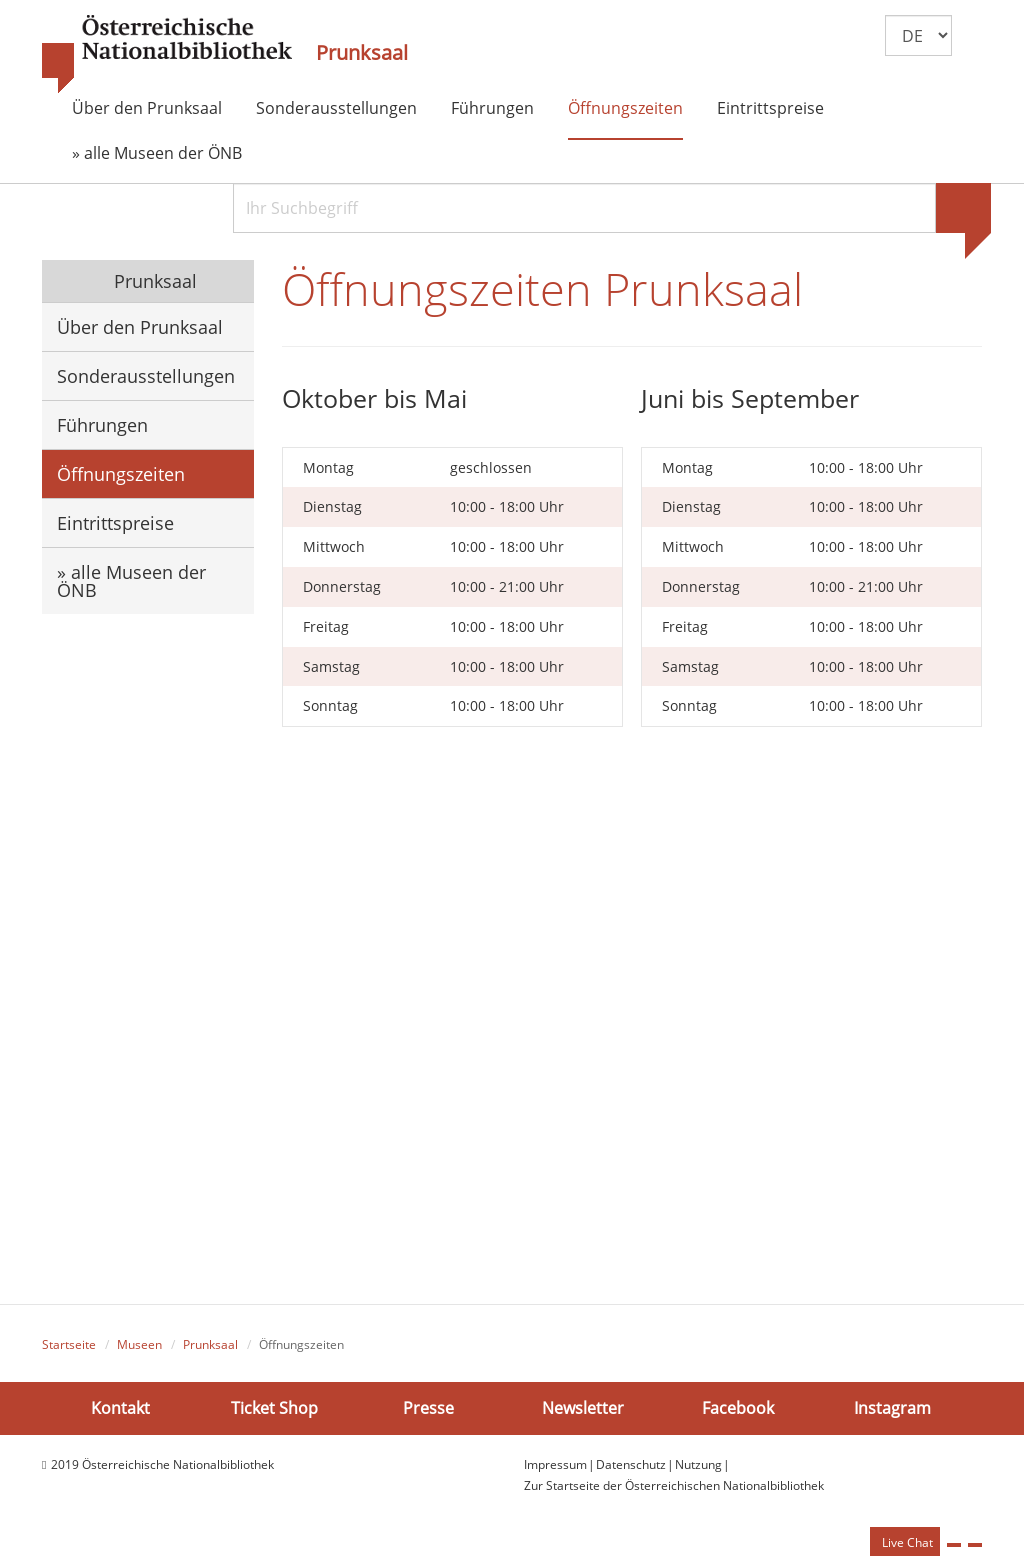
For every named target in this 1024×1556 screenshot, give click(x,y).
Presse (428, 1408)
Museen (139, 1344)
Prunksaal (362, 53)
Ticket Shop (274, 1408)
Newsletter (583, 1408)
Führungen (492, 108)
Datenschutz (631, 1464)
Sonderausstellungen (336, 108)
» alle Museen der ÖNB (157, 153)
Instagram (892, 1408)
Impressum (555, 1464)
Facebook (738, 1408)
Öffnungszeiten (625, 108)
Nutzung (698, 1464)
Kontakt (120, 1408)
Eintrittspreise (770, 108)
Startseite (69, 1344)
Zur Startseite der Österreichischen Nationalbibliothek (674, 1485)
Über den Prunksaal (147, 108)
